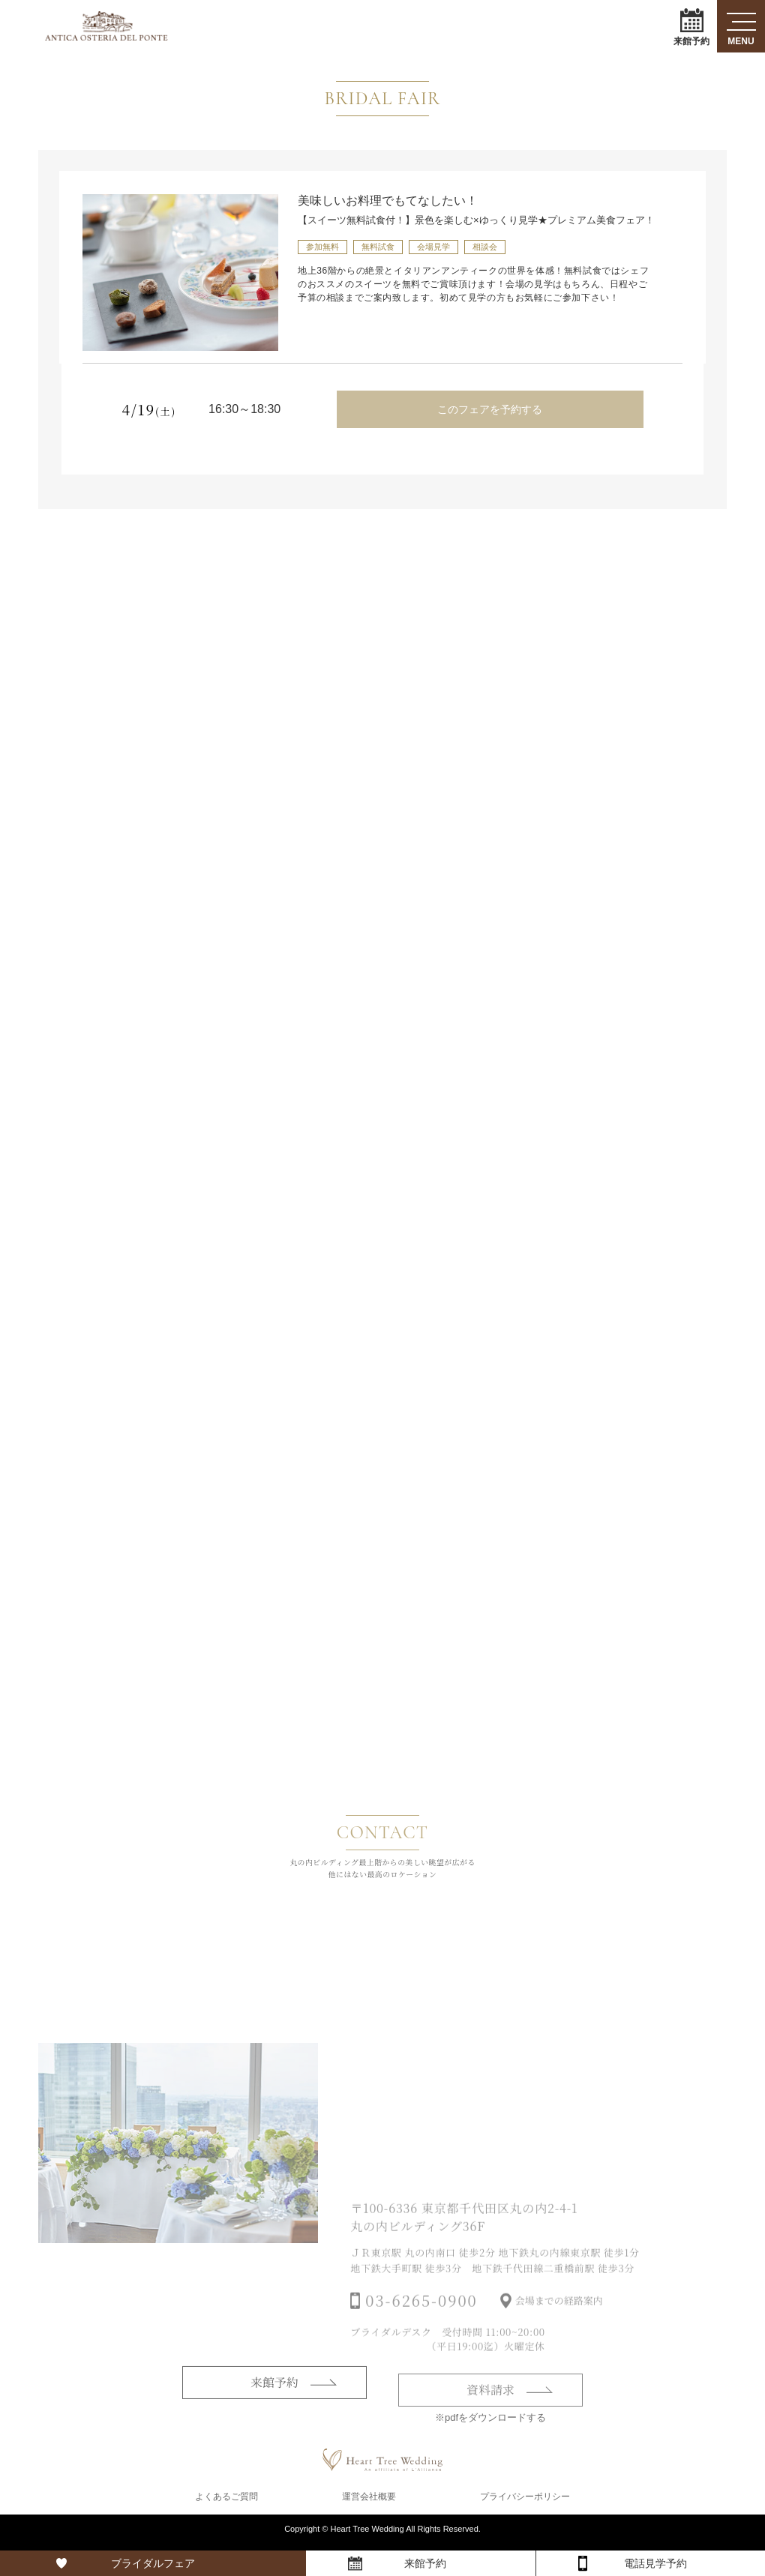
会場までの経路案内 (559, 2324)
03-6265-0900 (421, 2324)
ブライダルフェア (153, 2563)
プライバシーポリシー (525, 2502)
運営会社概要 (369, 2502)
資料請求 (490, 2412)
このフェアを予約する (489, 409)
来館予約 (692, 26)
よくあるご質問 (226, 2502)
